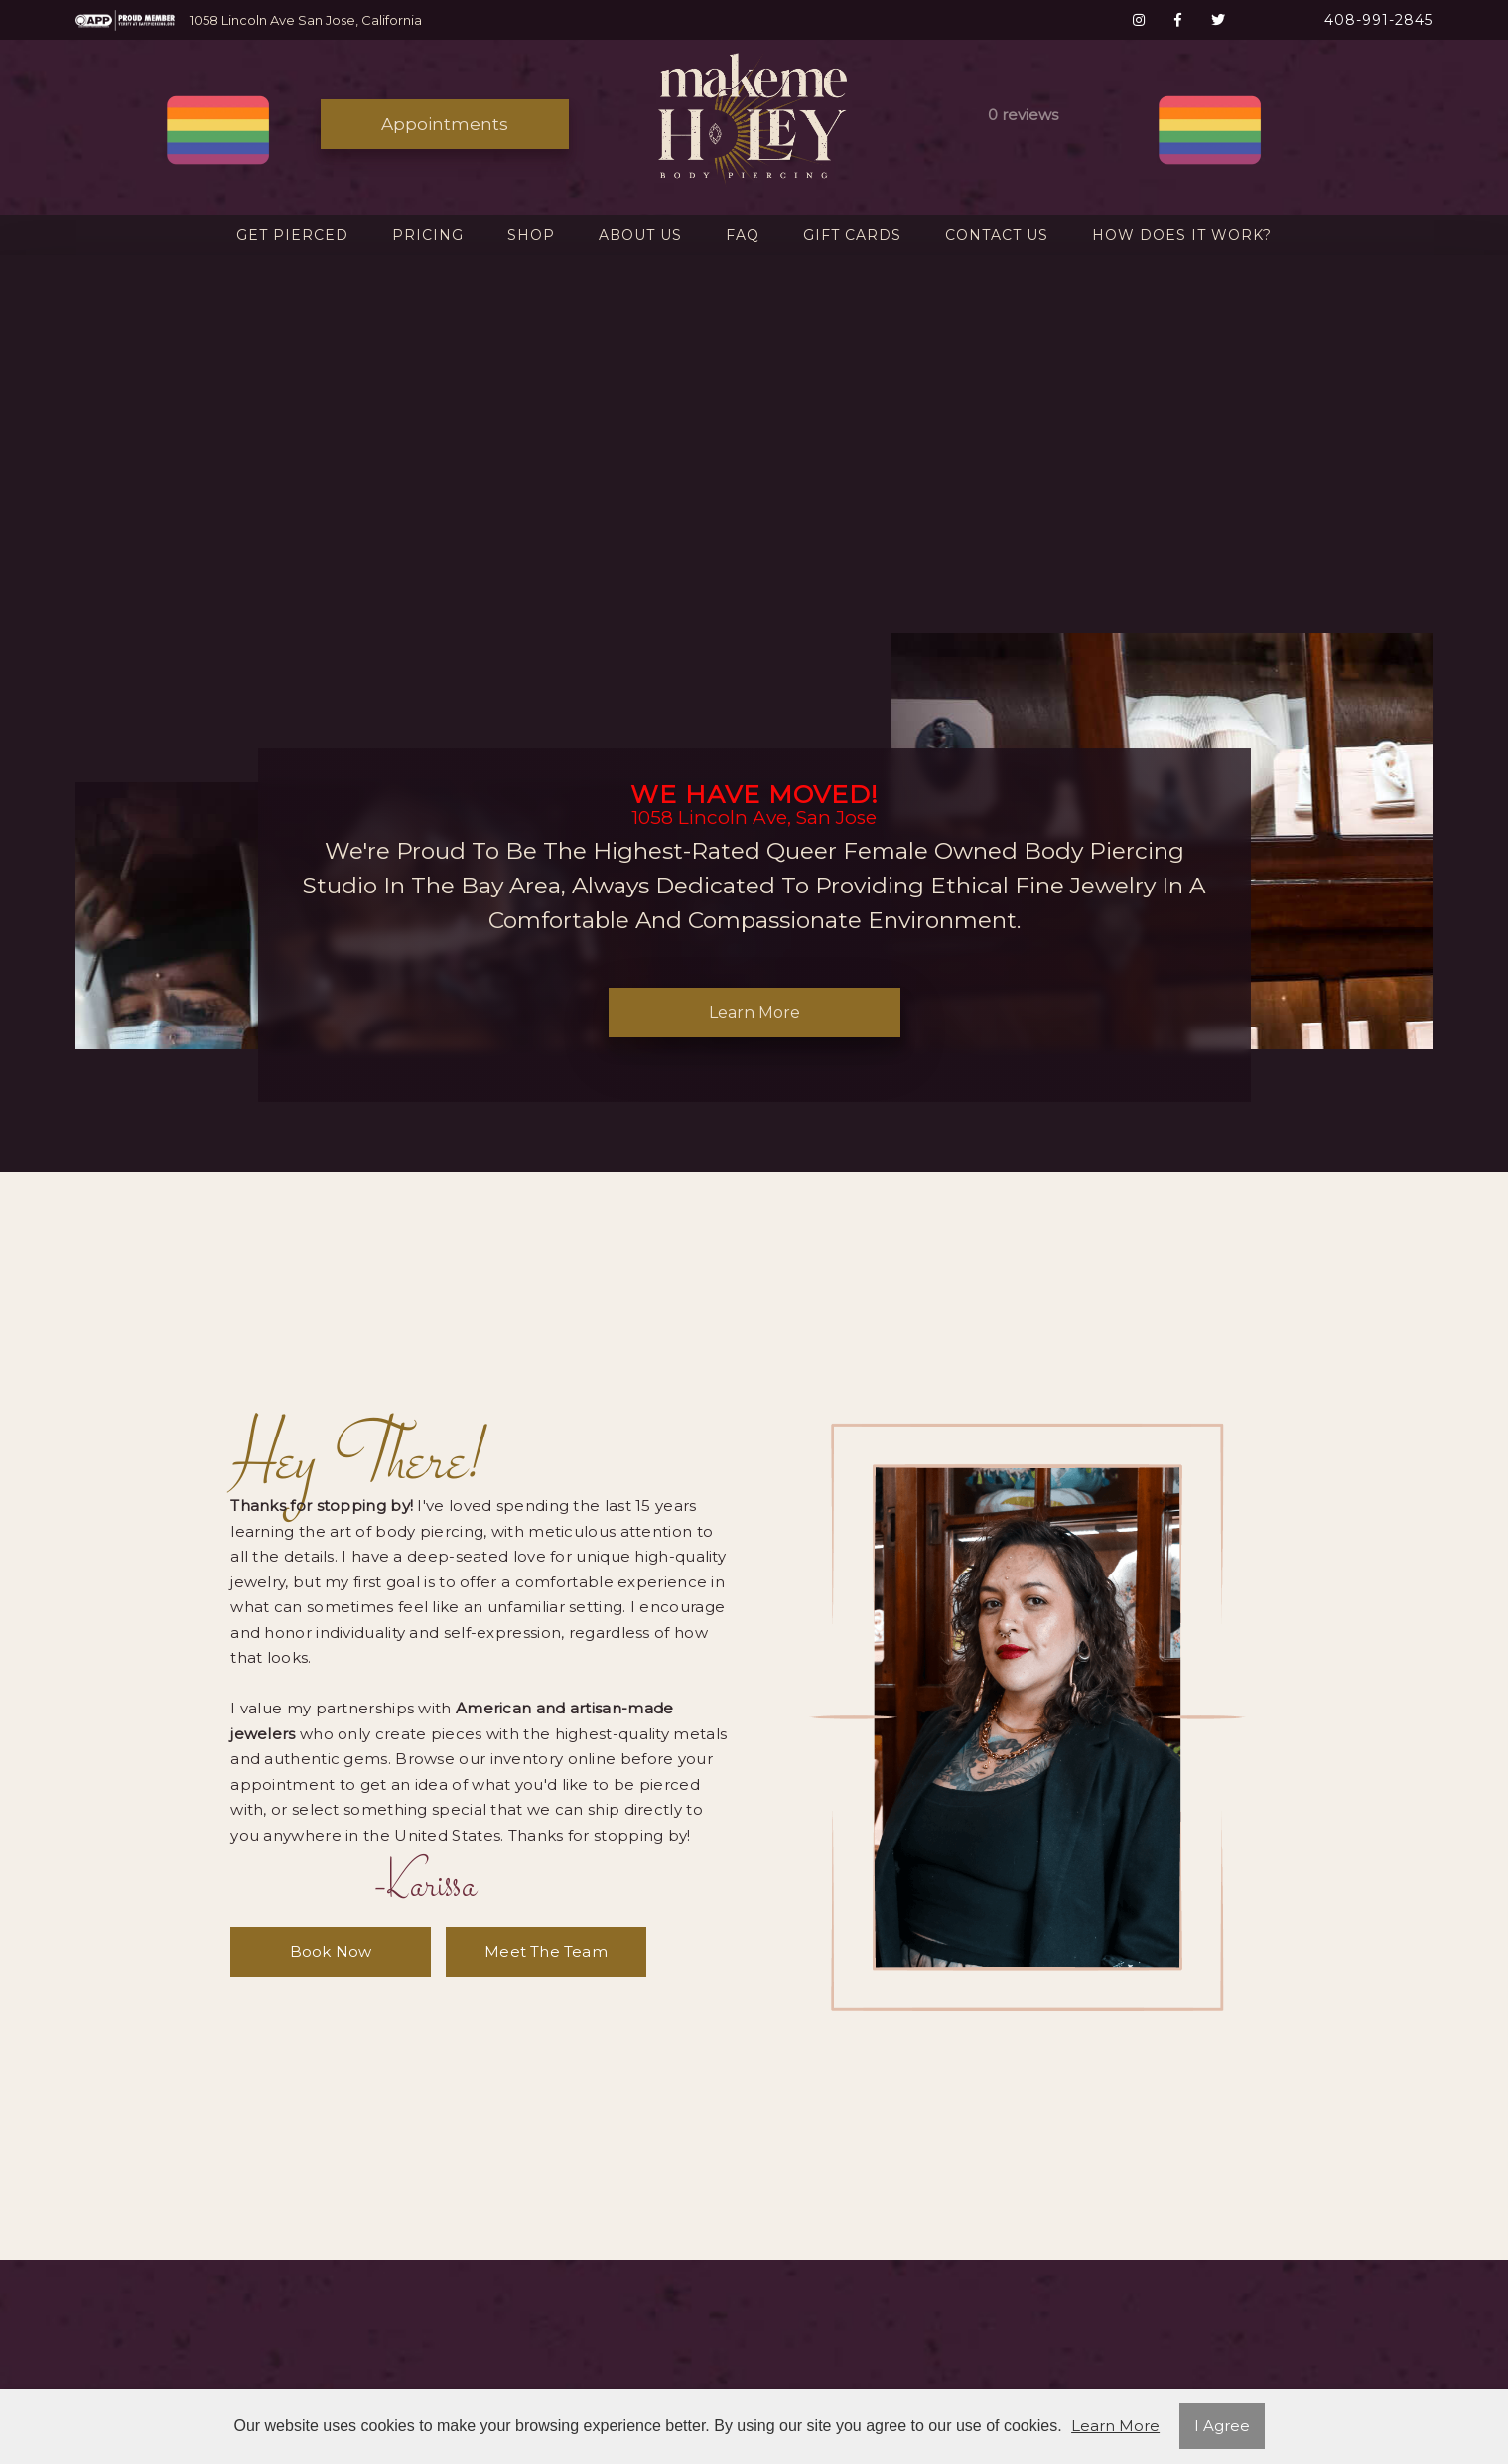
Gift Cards (852, 235)
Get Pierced (292, 235)
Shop (531, 235)
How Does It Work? (1182, 235)
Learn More (754, 1012)
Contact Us (996, 235)
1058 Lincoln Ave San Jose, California (306, 20)
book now (331, 1951)
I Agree (1222, 2425)
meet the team (546, 1951)
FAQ (742, 235)
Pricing (428, 235)
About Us (640, 235)
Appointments (444, 124)
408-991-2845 (1378, 20)
